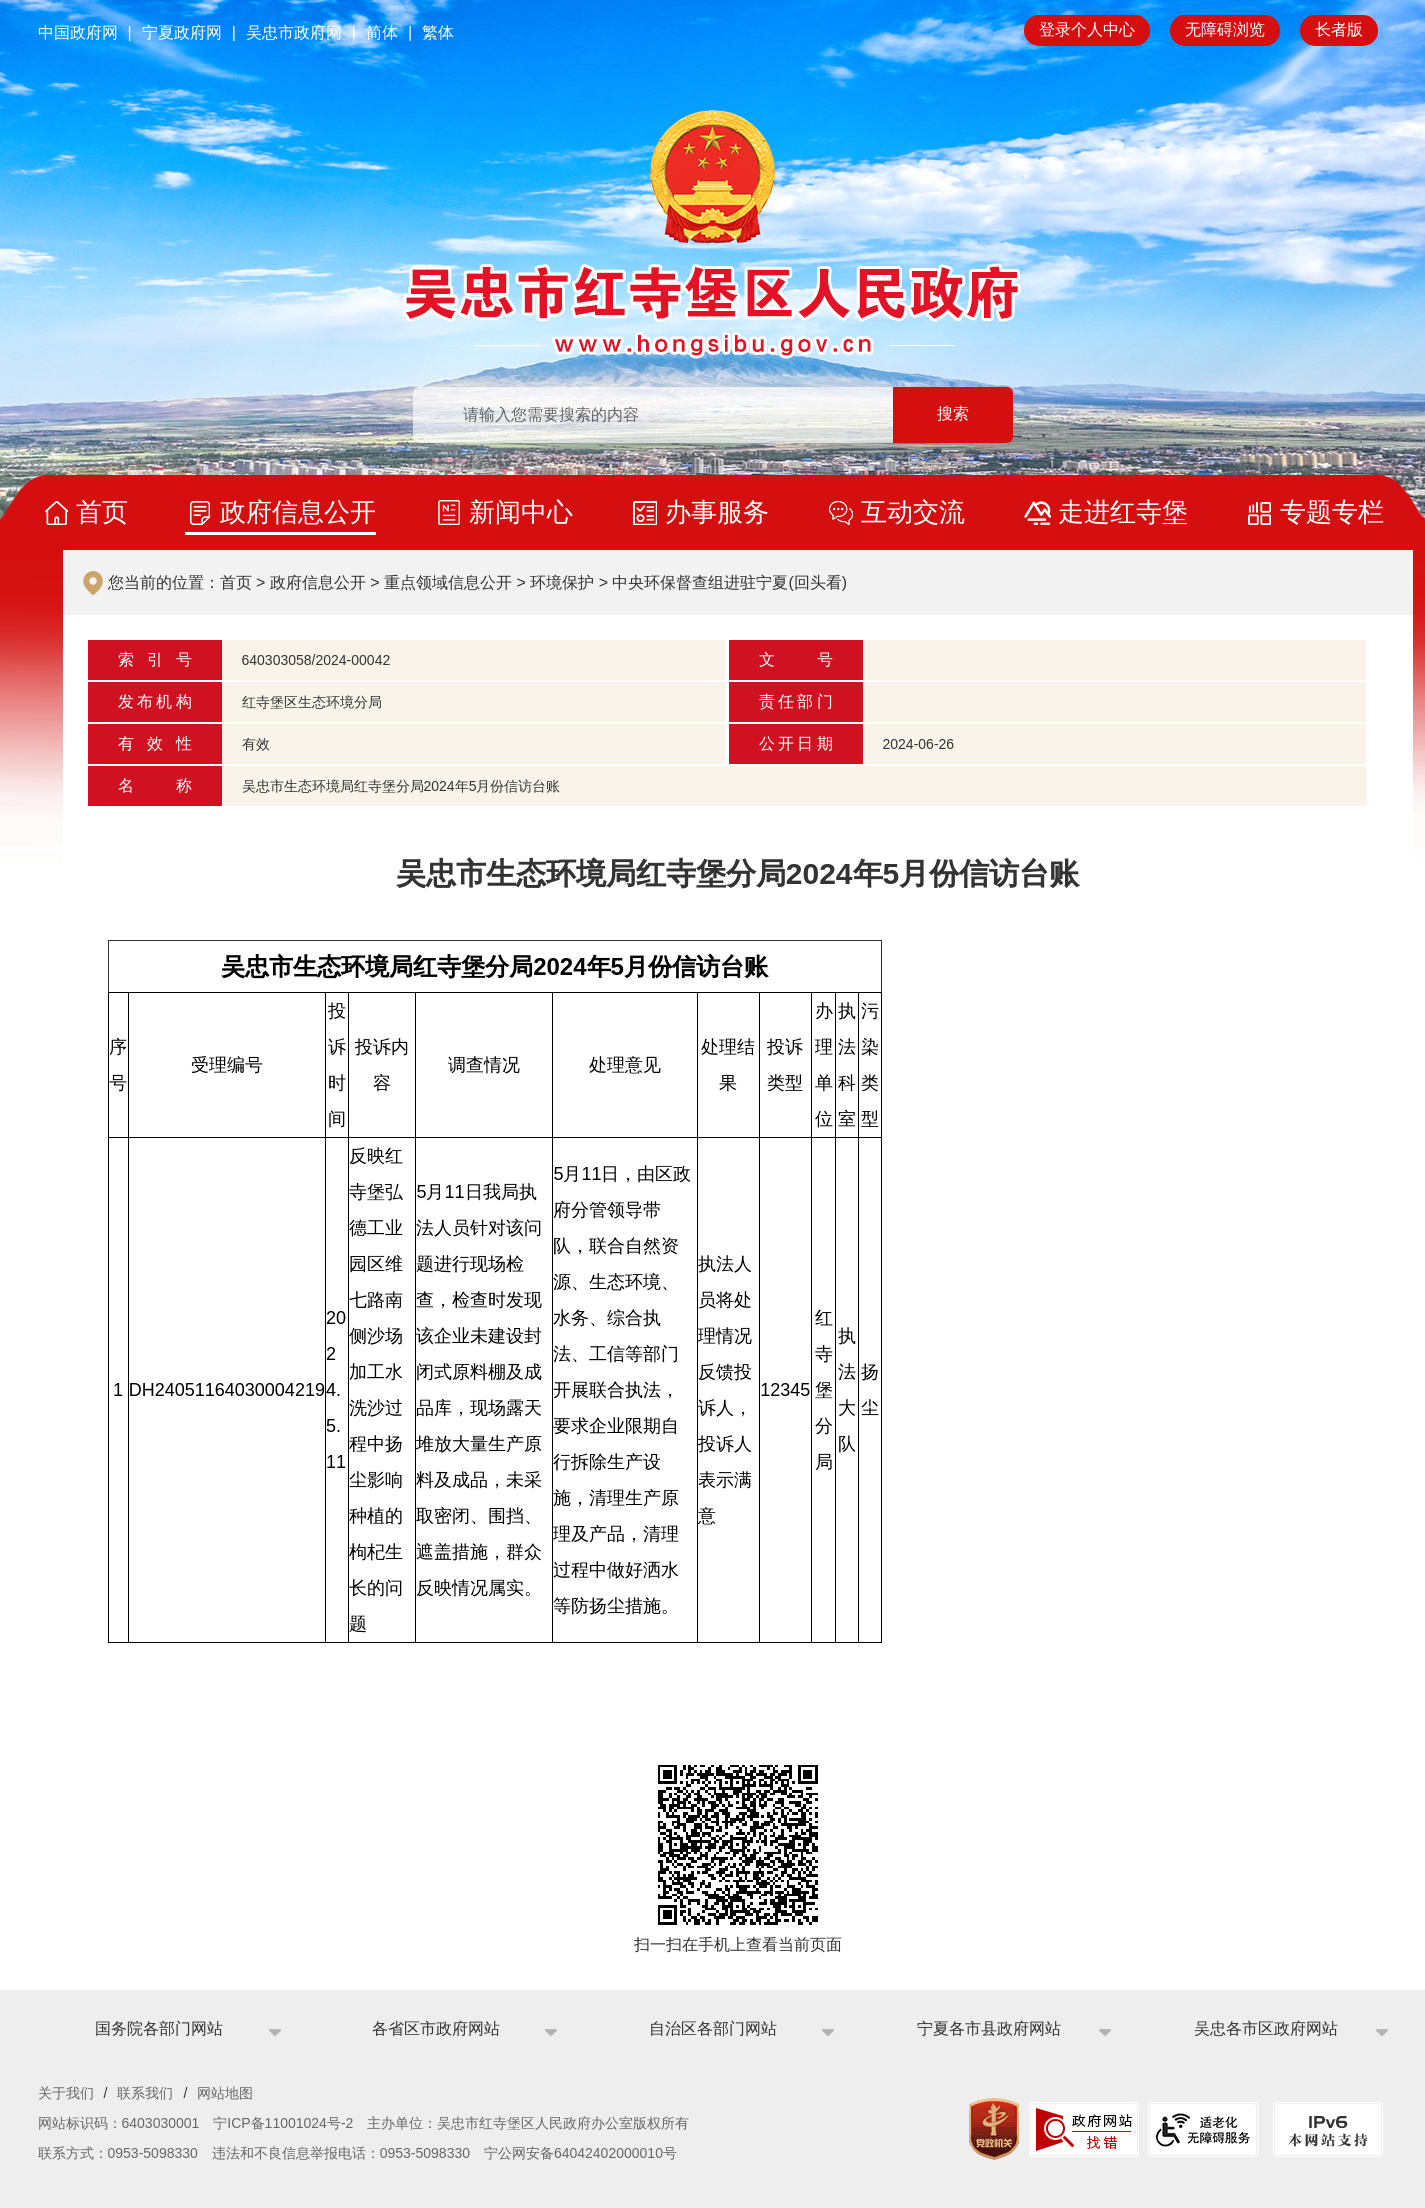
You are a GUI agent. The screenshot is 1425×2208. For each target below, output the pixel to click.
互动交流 (913, 512)
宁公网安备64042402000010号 (580, 2153)
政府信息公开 (298, 512)
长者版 (1339, 29)
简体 (382, 32)
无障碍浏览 (1225, 29)
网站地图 (225, 2093)
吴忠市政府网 (294, 32)
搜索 (953, 414)
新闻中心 (521, 512)
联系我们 (145, 2093)
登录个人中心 (1087, 29)
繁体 (438, 32)
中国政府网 (78, 32)
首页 (102, 512)
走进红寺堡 (1123, 512)
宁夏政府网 (182, 32)
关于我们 (66, 2093)
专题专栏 (1332, 512)
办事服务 (717, 512)
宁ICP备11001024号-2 (283, 2123)
